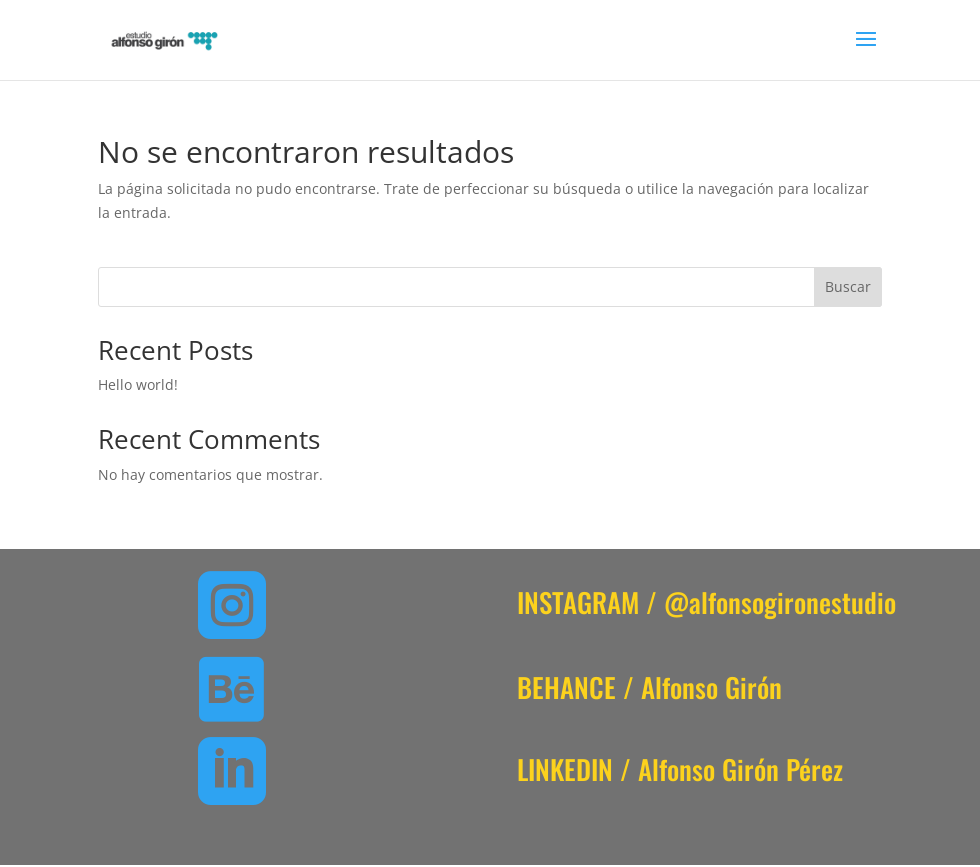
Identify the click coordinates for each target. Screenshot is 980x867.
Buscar (848, 286)
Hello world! (138, 384)
